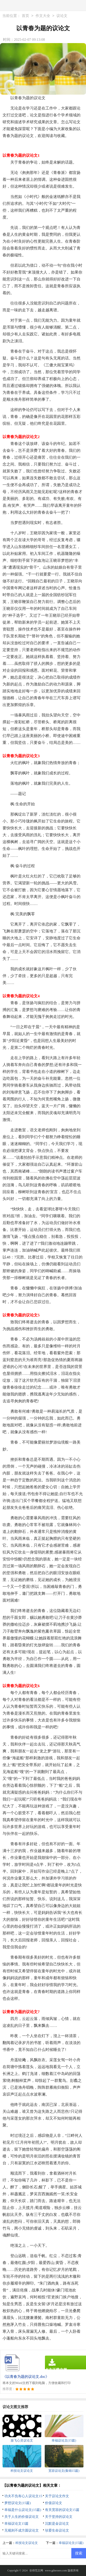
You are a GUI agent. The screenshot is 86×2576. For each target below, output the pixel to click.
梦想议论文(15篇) (17, 2503)
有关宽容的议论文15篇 (62, 2510)
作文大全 (43, 16)
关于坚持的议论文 (58, 2516)
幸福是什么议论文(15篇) (22, 2510)
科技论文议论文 (26, 2543)
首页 (25, 16)
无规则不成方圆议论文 (21, 2530)
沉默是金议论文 (57, 2523)
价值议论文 (53, 2503)
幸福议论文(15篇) (71, 2543)
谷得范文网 (36, 2570)
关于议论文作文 (57, 2496)
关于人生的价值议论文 (21, 2516)
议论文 (61, 16)
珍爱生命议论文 (57, 2530)
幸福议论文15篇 (16, 2523)
